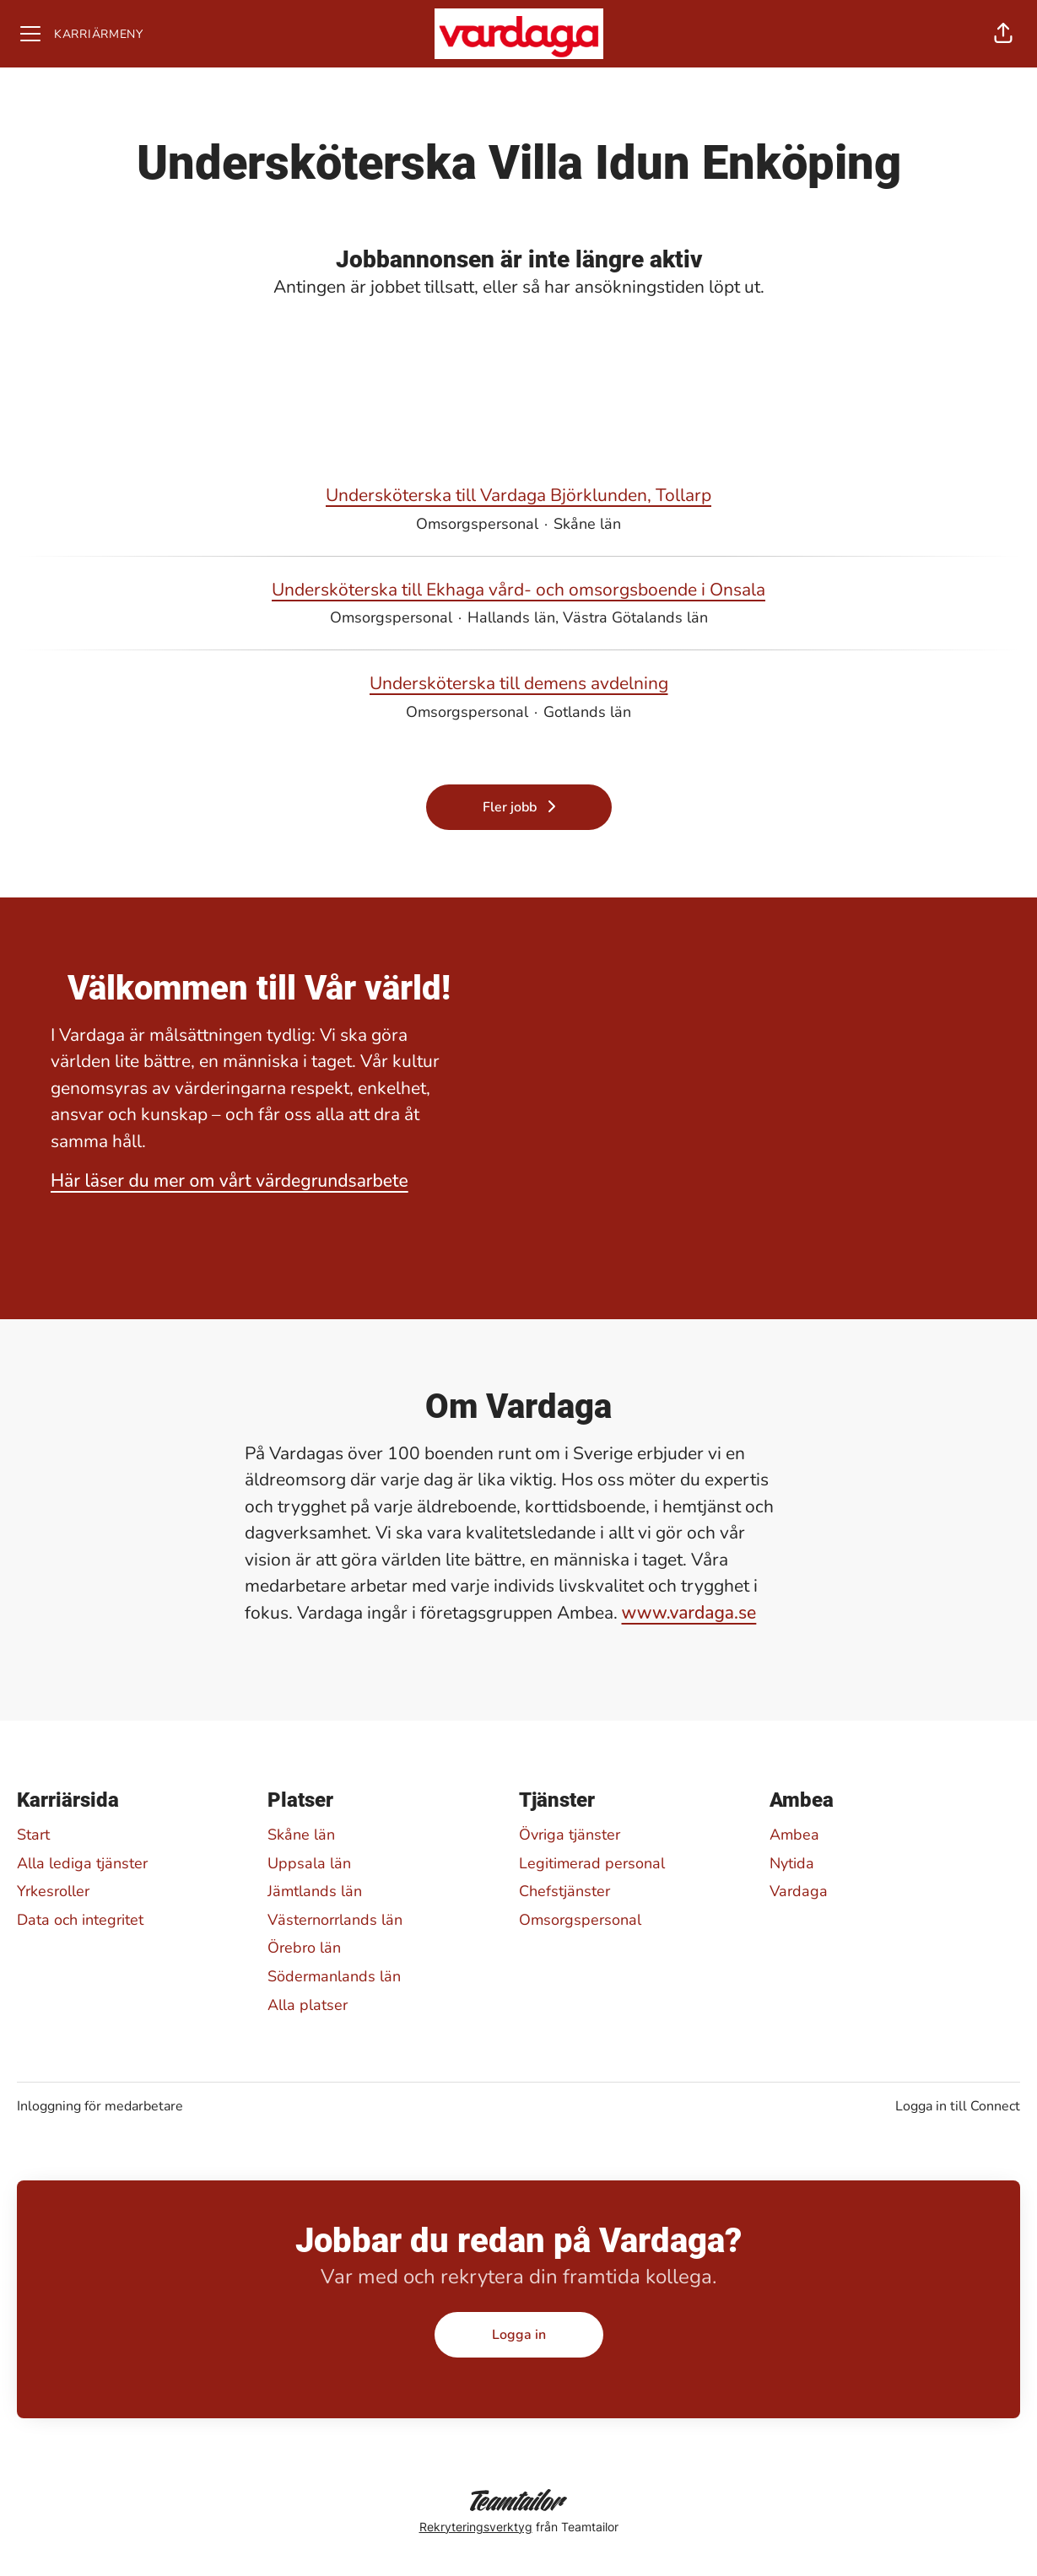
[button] (1003, 33)
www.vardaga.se (689, 1613)
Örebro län (304, 1947)
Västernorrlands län (334, 1920)
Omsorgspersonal (580, 1920)
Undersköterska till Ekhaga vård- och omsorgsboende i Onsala (518, 590)
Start (33, 1834)
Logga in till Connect (957, 2106)
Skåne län (301, 1834)
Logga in (519, 2334)
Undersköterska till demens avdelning (519, 684)
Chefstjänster (564, 1891)
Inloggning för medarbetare (100, 2106)
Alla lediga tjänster (82, 1863)
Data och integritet (80, 1920)
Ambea (794, 1834)
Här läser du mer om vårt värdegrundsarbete (229, 1181)
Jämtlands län (314, 1891)
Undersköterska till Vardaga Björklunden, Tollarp (518, 495)
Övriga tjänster (569, 1834)
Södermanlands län (334, 1976)
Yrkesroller (53, 1891)
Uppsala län (309, 1863)
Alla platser (307, 2005)
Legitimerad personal (592, 1863)
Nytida (792, 1863)
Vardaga (799, 1891)
